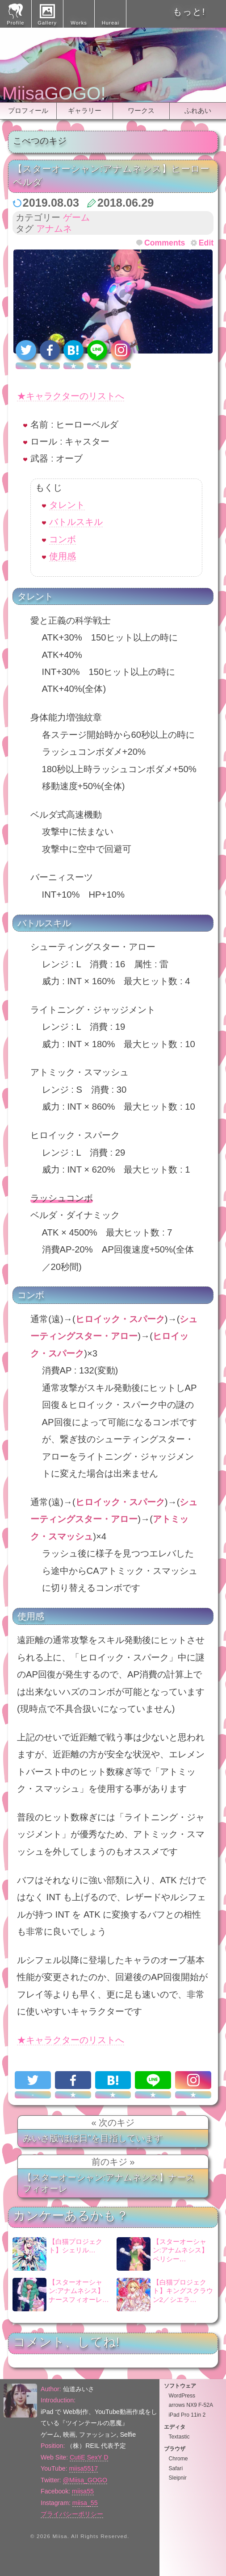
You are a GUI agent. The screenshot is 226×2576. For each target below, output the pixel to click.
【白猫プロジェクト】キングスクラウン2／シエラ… (165, 2295)
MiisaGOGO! (54, 93)
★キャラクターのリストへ (70, 396)
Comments (164, 242)
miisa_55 (85, 2502)
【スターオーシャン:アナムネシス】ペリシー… (162, 2254)
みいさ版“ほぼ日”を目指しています (93, 2138)
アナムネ (54, 228)
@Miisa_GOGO (85, 2480)
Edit (206, 242)
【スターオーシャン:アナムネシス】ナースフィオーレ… (61, 2295)
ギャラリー (84, 110)
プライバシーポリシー (72, 2514)
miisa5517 (83, 2468)
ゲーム (76, 217)
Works (79, 22)
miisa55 (83, 2491)
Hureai (110, 22)
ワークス (141, 110)
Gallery (47, 22)
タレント (67, 505)
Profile (15, 22)
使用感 (62, 556)
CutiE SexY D (89, 2457)
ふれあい (197, 110)
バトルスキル (76, 522)
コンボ (62, 539)
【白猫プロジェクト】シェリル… (57, 2254)
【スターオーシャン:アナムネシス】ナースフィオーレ (109, 2182)
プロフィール (28, 110)
